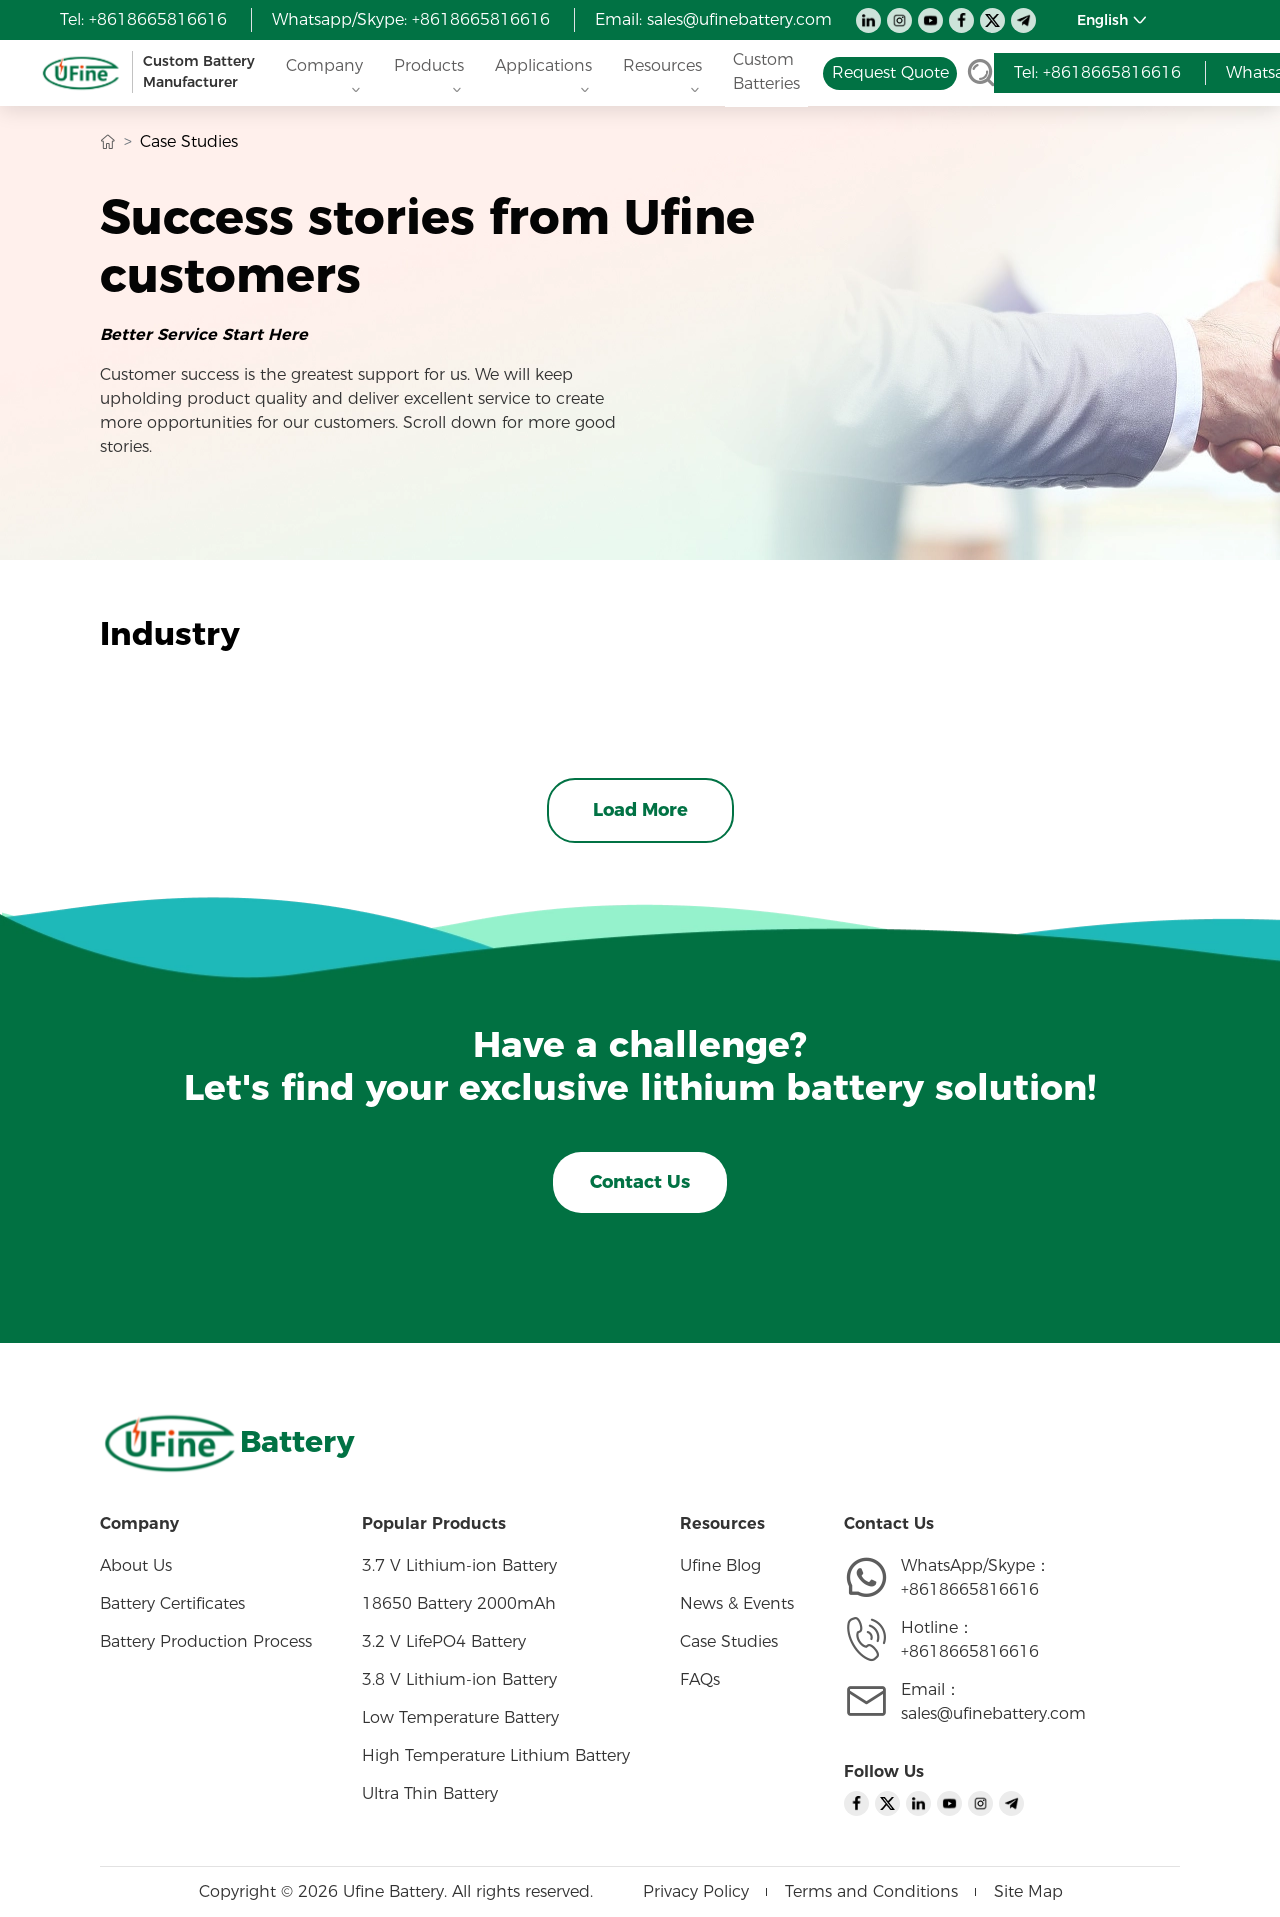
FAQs (700, 1679)
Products (429, 71)
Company (324, 71)
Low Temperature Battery (460, 1717)
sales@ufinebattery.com (739, 19)
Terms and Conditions (871, 1891)
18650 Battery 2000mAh (459, 1603)
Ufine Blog (720, 1565)
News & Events (737, 1603)
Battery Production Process (206, 1641)
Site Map (1028, 1891)
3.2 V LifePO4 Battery (444, 1641)
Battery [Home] (297, 1441)
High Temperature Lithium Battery (496, 1755)
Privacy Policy (696, 1891)
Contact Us (640, 1182)
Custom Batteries (766, 71)
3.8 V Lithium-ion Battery (459, 1679)
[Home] (151, 72)
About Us (136, 1565)
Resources (662, 71)
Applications (543, 71)
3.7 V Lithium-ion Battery (459, 1565)
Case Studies (729, 1641)
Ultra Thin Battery (430, 1793)
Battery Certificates (172, 1603)
